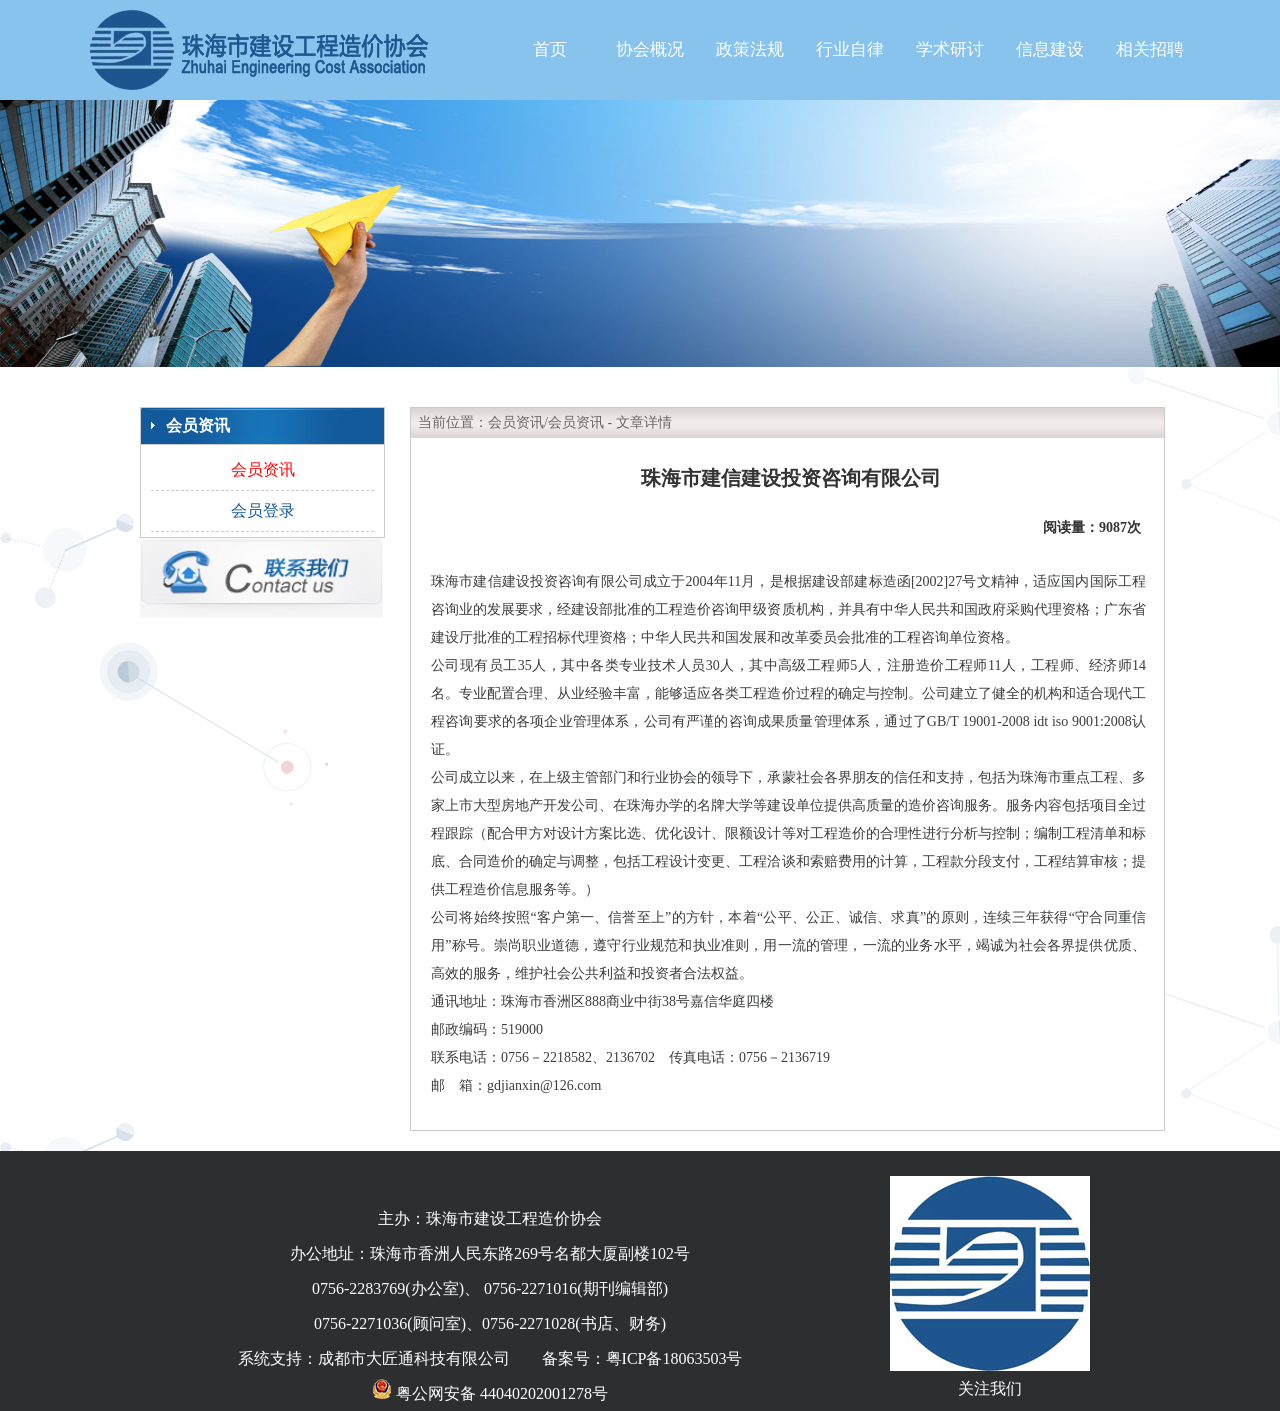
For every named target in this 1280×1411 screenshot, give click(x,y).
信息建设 (1050, 49)
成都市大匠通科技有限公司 (414, 1358)
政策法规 (750, 49)
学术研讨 (950, 49)
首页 (550, 49)
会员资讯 (263, 469)
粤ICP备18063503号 (674, 1358)
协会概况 (650, 49)
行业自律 (850, 49)
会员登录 (263, 510)
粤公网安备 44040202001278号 (490, 1393)
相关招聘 (1150, 49)
